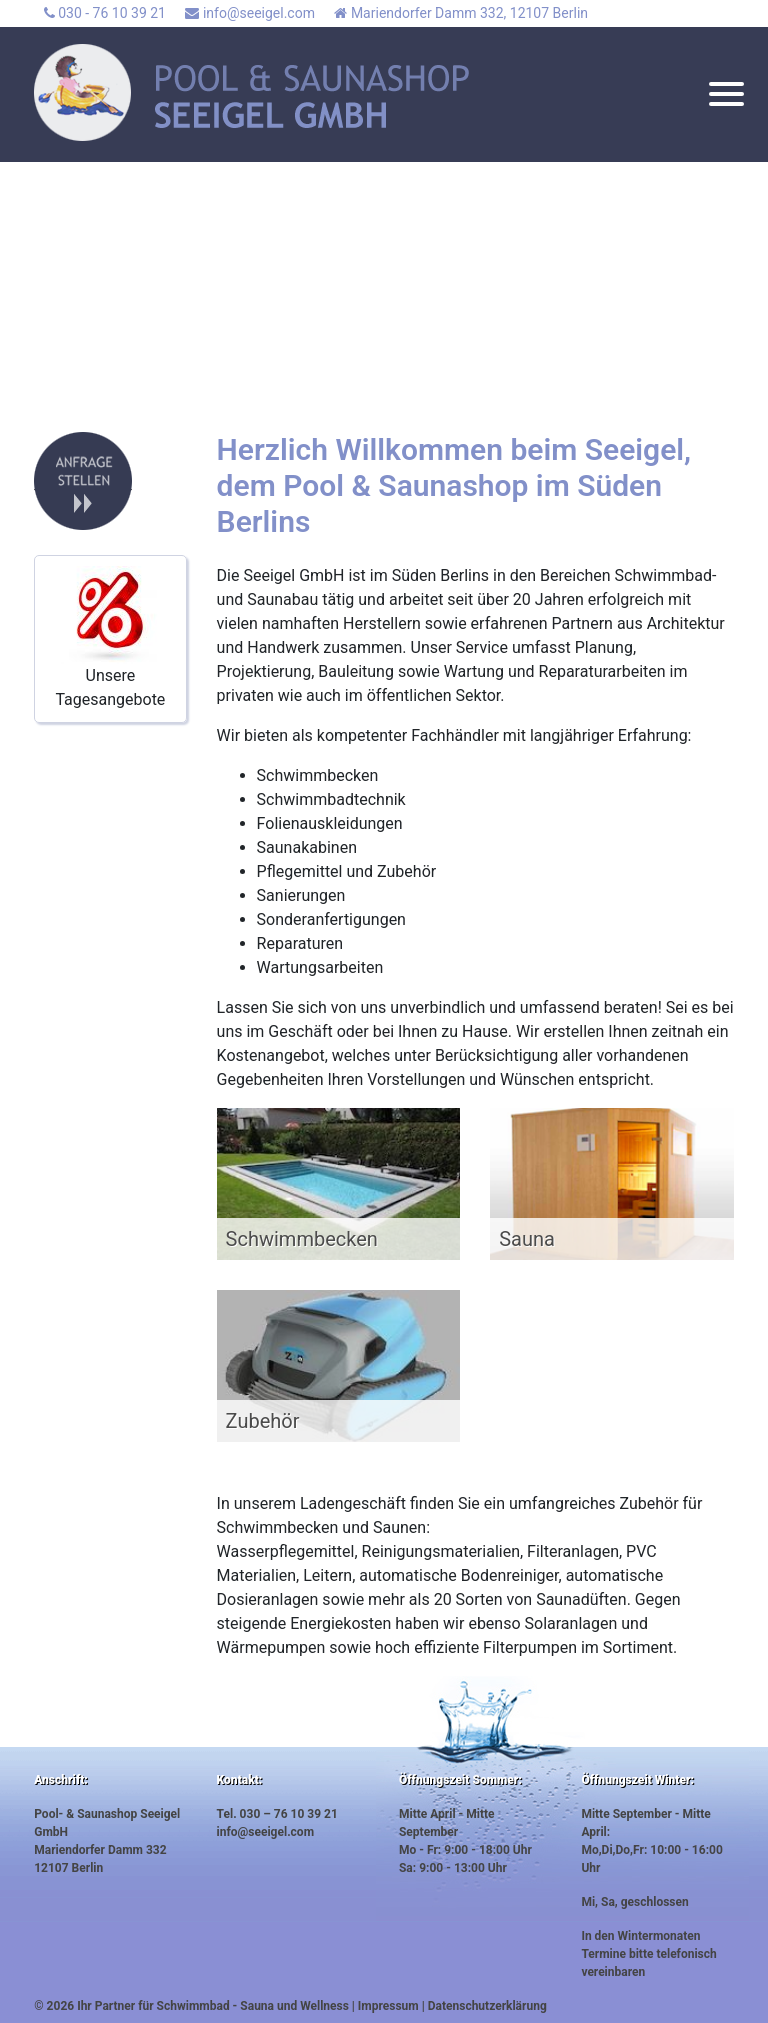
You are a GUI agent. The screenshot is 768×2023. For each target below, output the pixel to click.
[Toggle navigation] (726, 97)
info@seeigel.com (249, 13)
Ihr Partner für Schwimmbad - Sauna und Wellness (213, 2006)
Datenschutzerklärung (487, 2006)
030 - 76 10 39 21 (105, 13)
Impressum (388, 2006)
